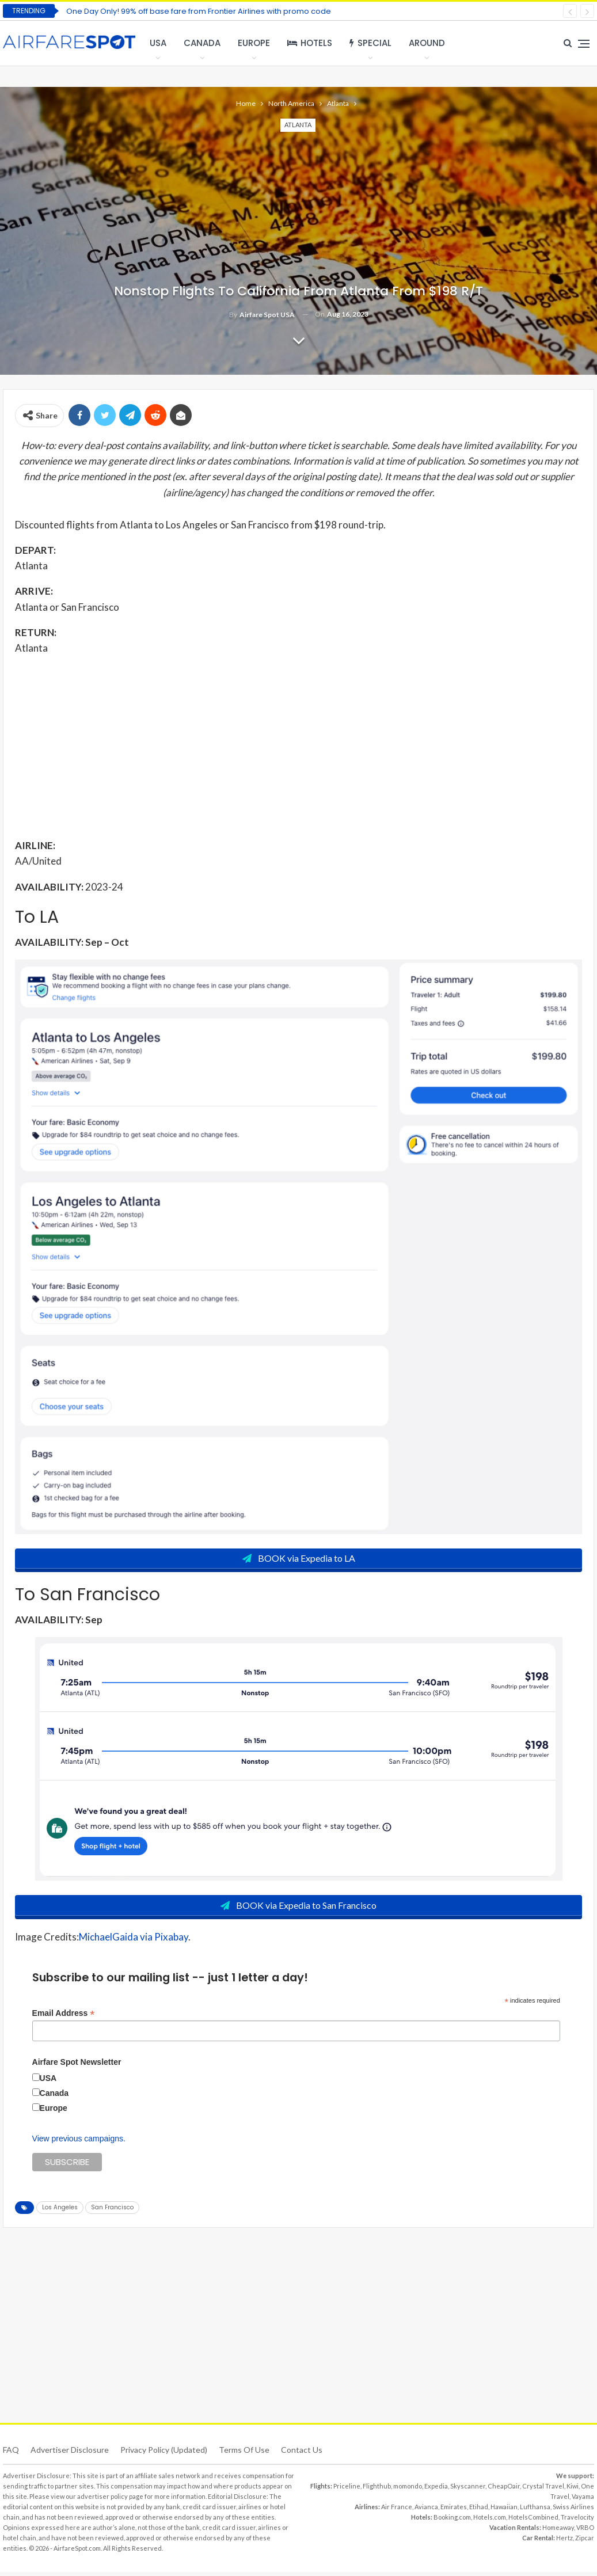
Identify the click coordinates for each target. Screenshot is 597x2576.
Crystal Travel (543, 2490)
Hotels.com (489, 2521)
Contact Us (301, 2454)
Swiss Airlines (573, 2510)
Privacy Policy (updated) (163, 2454)
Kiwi (572, 2490)
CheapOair (504, 2490)
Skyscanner (467, 2490)
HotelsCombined (533, 2521)
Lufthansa (535, 2510)
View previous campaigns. (79, 2142)
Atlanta (297, 124)
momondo (407, 2490)
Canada (202, 43)
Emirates (453, 2510)
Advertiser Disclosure (70, 2454)
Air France (396, 2510)
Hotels (309, 43)
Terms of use (244, 2454)
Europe (254, 43)
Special (370, 43)
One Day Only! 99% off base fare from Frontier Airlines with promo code (198, 11)
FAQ (11, 2454)
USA (158, 43)
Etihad (478, 2510)
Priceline (346, 2490)
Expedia (436, 2490)
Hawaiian (504, 2510)
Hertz (564, 2541)
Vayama (583, 2500)
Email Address (63, 2017)
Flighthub (377, 2490)
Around (427, 43)
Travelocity (577, 2521)
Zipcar (584, 2541)
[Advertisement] (298, 746)
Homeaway (558, 2531)
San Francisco (112, 2211)
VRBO (585, 2531)
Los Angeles (60, 2211)
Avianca (426, 2510)
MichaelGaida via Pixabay (133, 1941)
